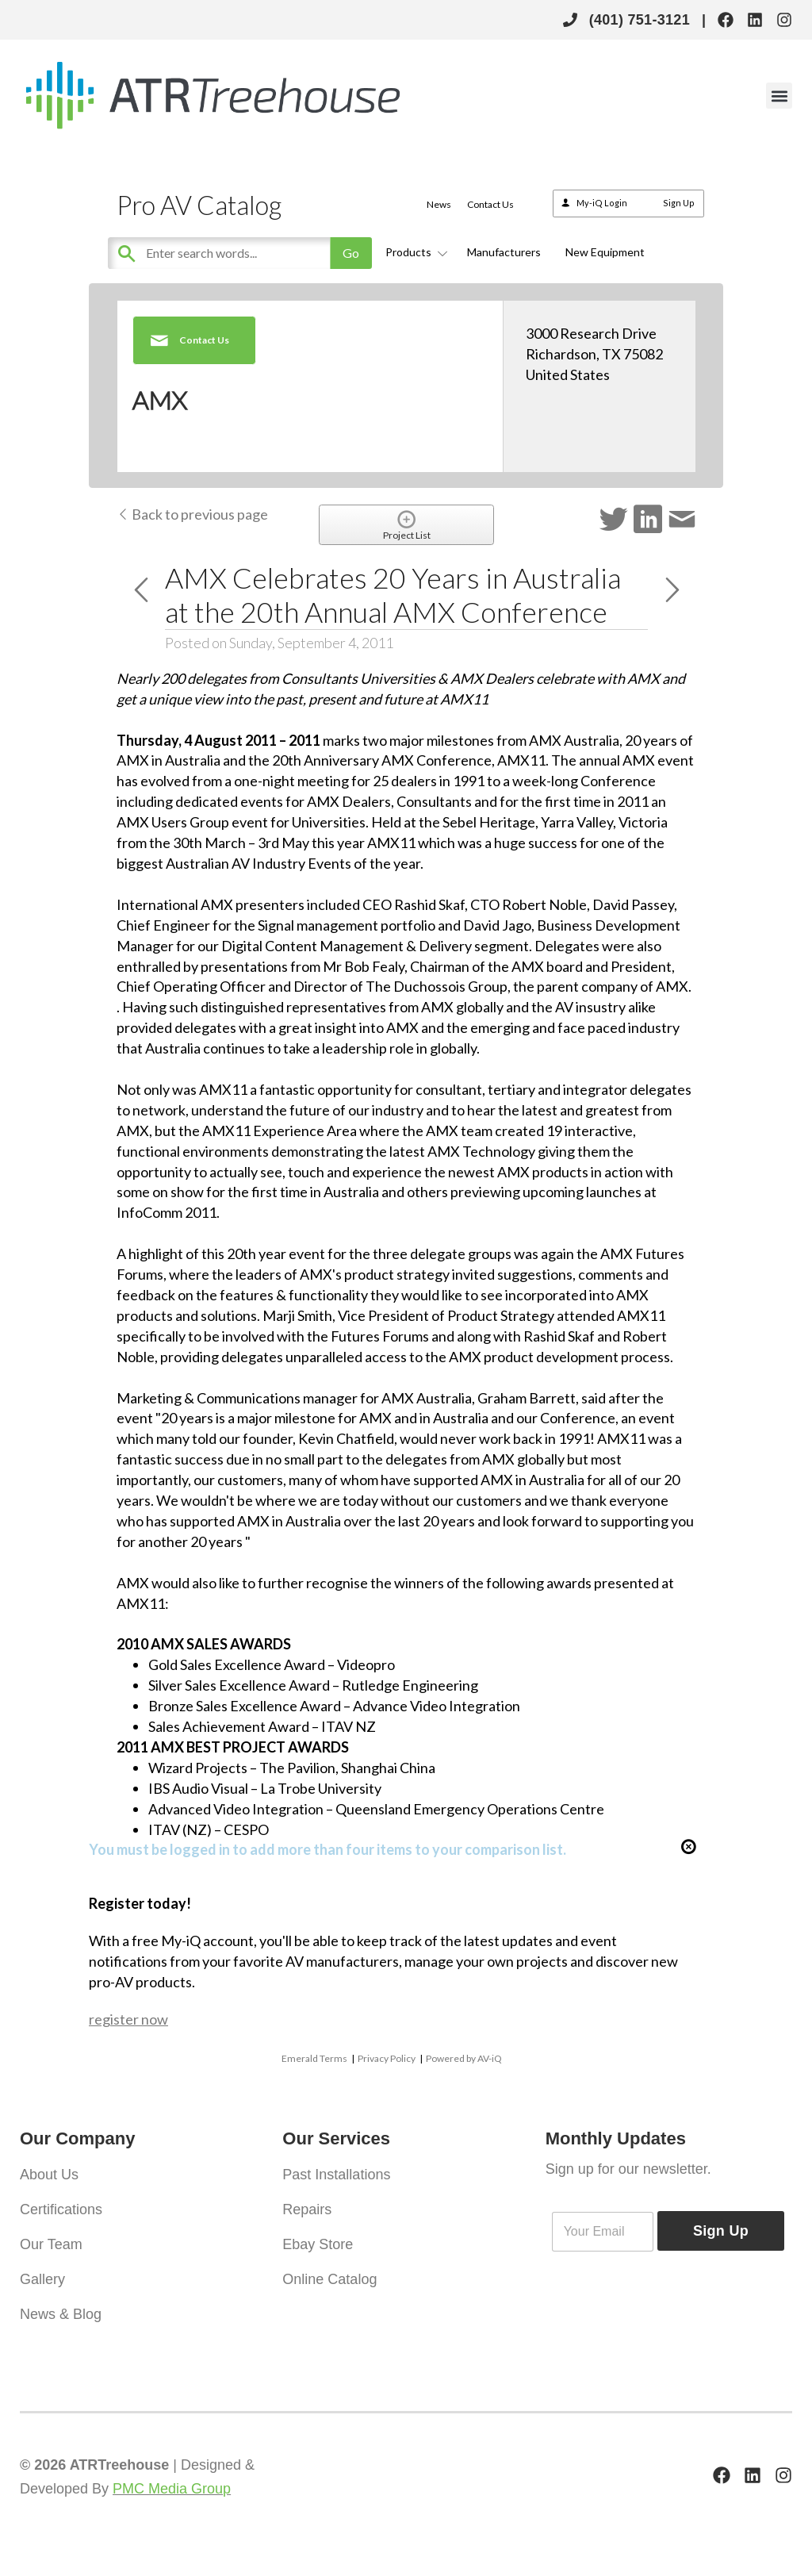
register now (128, 2019)
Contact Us (490, 204)
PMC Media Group (172, 2489)
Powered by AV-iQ (464, 2058)
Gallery (42, 2279)
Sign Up (679, 203)
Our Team (51, 2244)
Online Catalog (329, 2279)
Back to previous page (192, 514)
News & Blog (61, 2314)
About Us (49, 2174)
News (439, 204)
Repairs (306, 2209)
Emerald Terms (314, 2058)
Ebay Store (317, 2244)
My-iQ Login (601, 203)
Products (413, 252)
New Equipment (605, 252)
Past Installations (336, 2174)
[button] (779, 96)
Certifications (61, 2209)
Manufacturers (504, 252)
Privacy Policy (387, 2058)
